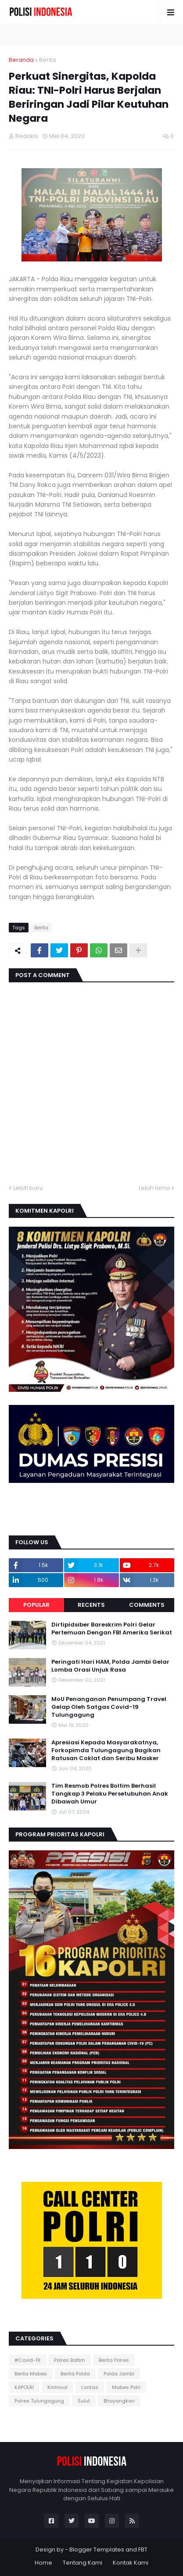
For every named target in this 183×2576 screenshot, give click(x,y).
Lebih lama (154, 1188)
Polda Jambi (119, 2373)
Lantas (89, 2387)
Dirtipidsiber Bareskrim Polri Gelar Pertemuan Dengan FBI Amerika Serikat (111, 1629)
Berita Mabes (30, 2373)
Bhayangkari (119, 2400)
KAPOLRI (24, 2387)
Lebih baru (28, 1188)
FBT (142, 2549)
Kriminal (57, 2387)
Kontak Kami (130, 2562)
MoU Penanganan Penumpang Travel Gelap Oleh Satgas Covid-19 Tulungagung (108, 1707)
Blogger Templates (96, 2549)
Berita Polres (114, 2360)
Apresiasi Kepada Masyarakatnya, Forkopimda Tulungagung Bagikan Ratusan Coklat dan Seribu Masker (106, 1750)
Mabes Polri (126, 2387)
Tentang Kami (82, 2562)
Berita (47, 60)
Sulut (84, 2400)
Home (43, 2562)
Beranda (21, 60)
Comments (147, 1605)
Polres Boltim (69, 2360)
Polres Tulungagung (39, 2400)
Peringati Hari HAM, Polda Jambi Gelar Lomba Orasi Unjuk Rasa (110, 1666)
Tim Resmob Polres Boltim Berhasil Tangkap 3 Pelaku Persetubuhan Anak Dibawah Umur (109, 1794)
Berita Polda (75, 2373)
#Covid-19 (27, 2360)
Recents (91, 1605)
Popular (36, 1605)
